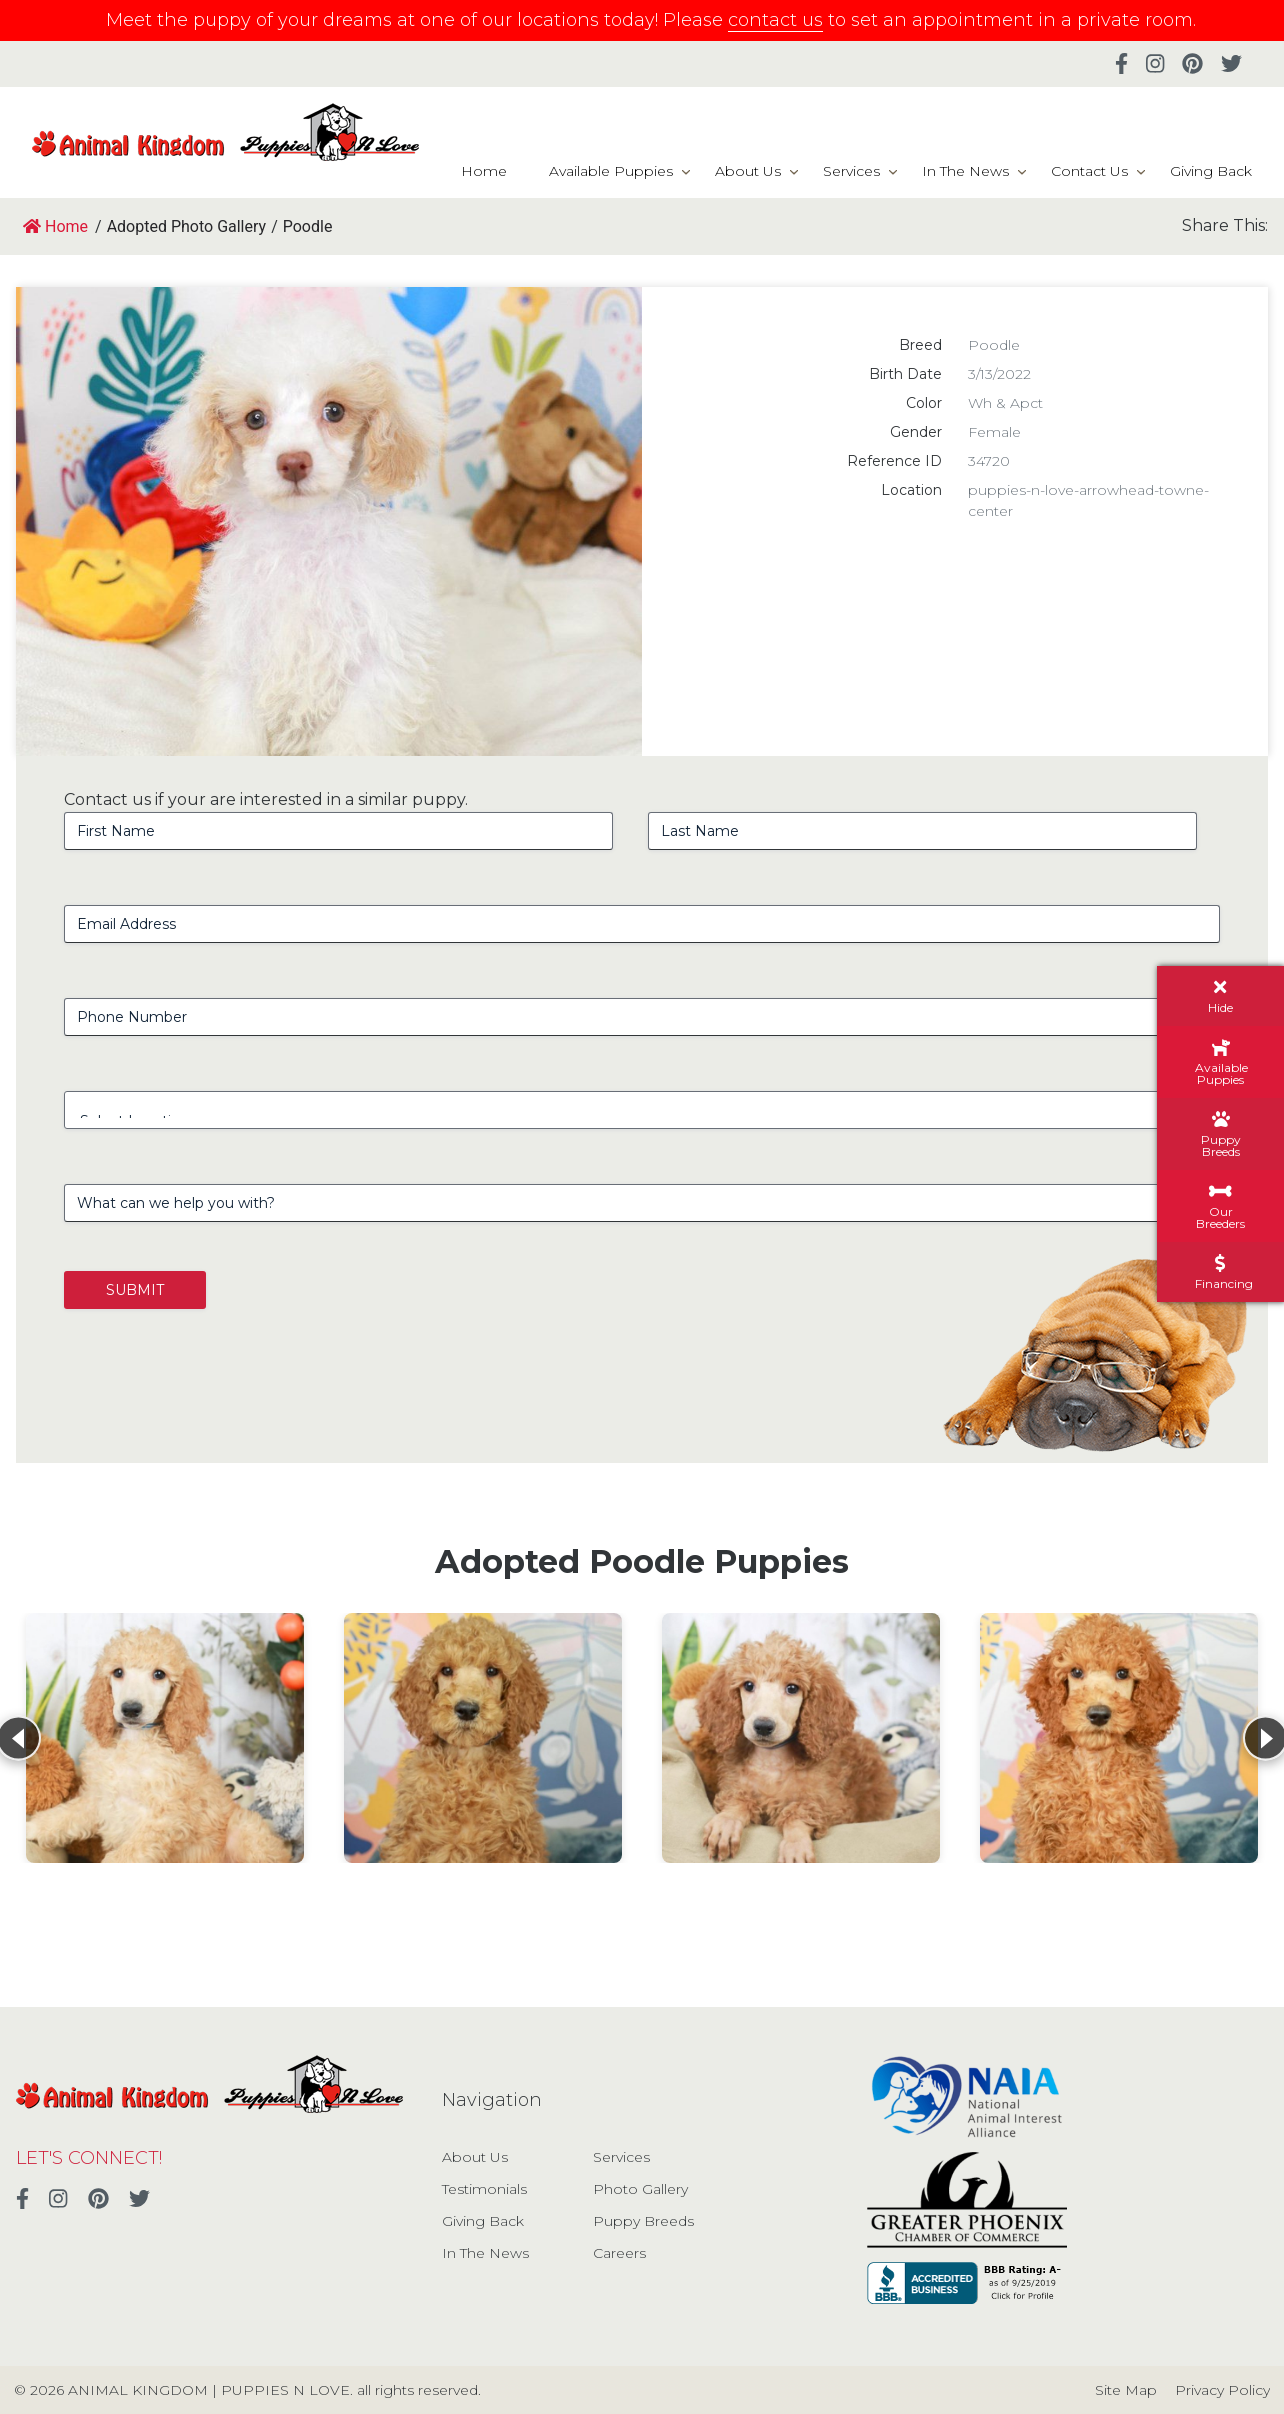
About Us (748, 171)
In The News (965, 171)
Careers (619, 2253)
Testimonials (484, 2189)
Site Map (1126, 2390)
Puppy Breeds (643, 2221)
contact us (775, 20)
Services (851, 171)
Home (484, 171)
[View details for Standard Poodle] (165, 1738)
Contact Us (1089, 171)
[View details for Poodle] (483, 1738)
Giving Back (1211, 171)
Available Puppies (611, 171)
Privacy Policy (1222, 2390)
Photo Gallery (640, 2189)
